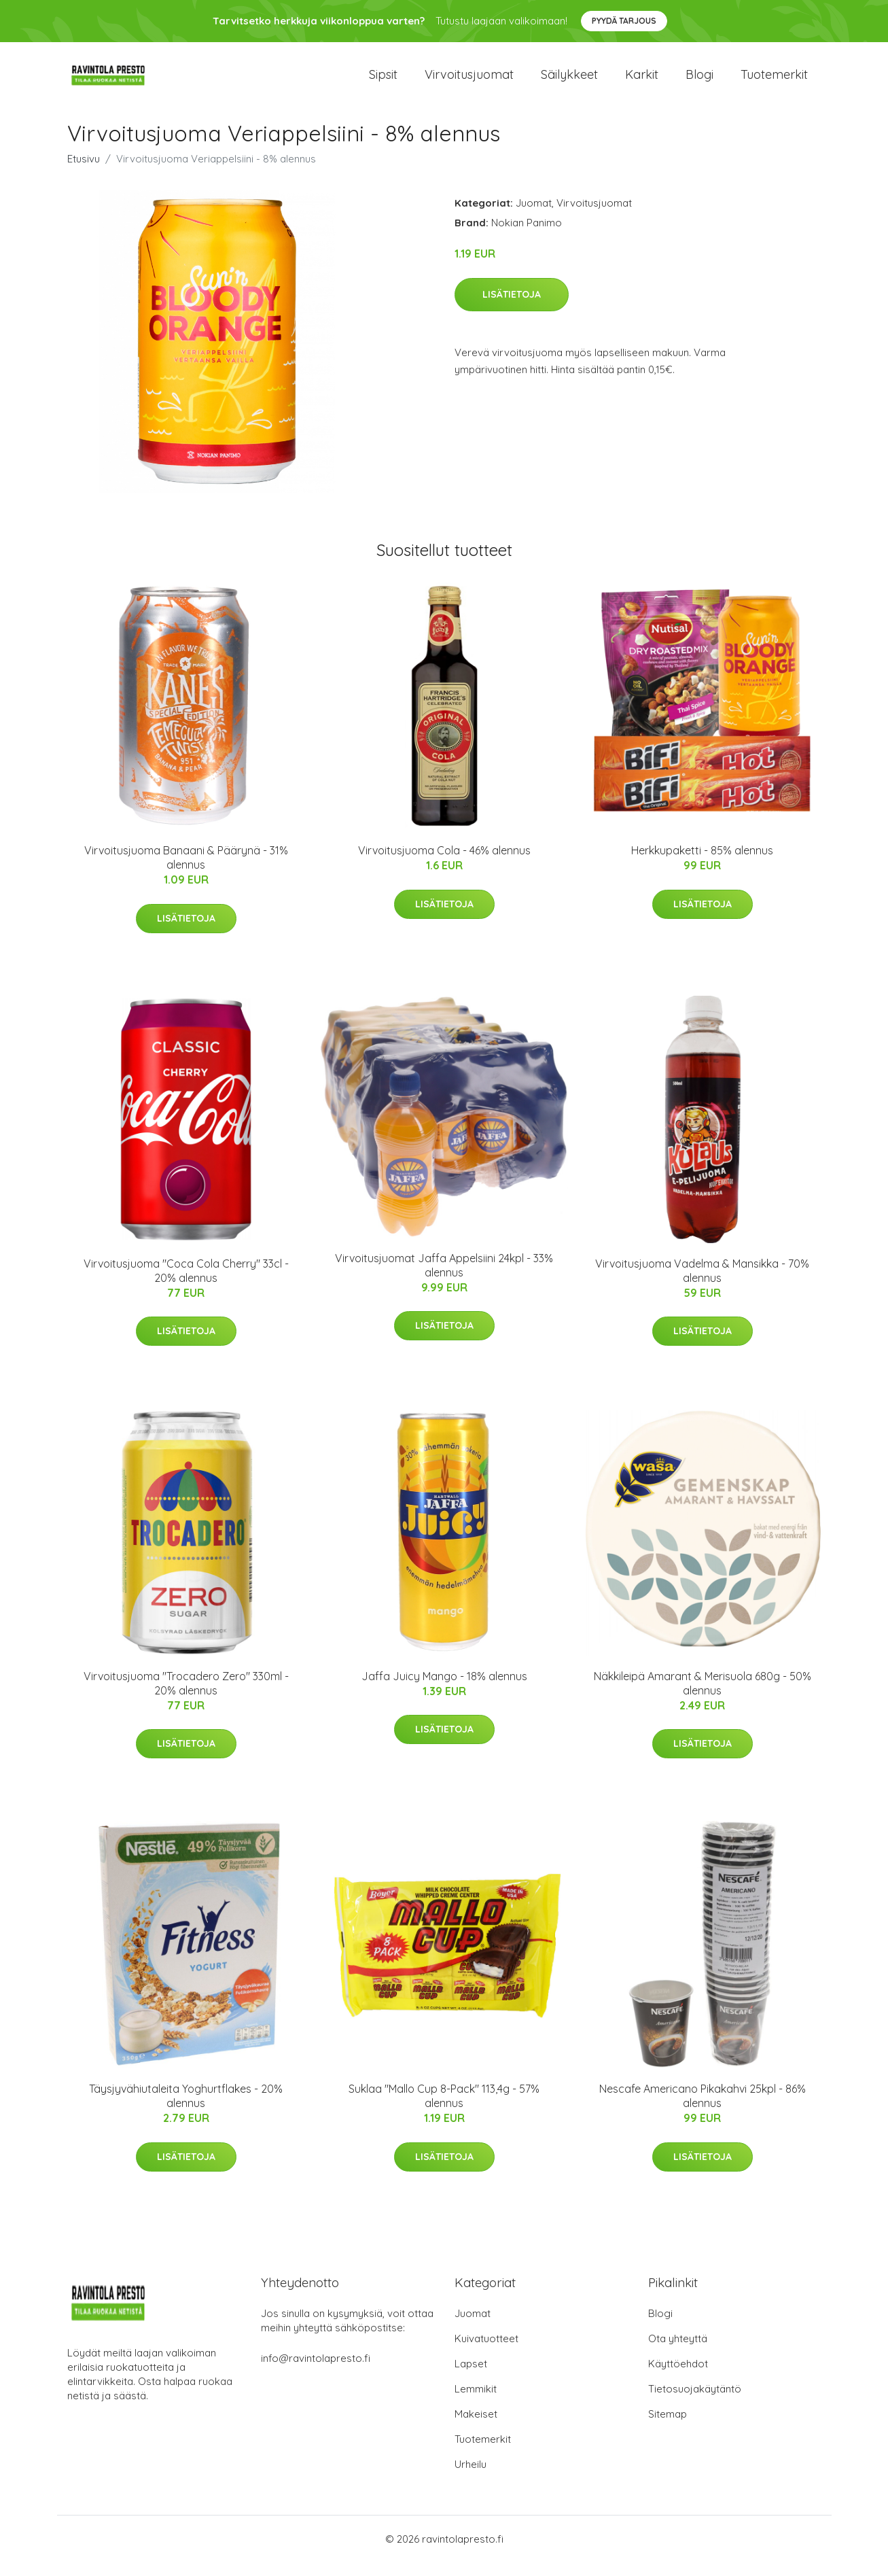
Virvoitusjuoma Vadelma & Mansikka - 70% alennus (702, 1284)
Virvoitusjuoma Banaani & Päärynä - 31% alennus (186, 871)
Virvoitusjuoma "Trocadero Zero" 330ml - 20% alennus (186, 1697)
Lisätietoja (511, 308)
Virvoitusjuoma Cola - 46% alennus (444, 864)
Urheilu (470, 2477)
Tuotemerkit (774, 81)
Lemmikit (476, 2402)
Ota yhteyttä (677, 2352)
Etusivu (83, 172)
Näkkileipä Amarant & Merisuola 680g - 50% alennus (702, 1697)
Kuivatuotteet (486, 2352)
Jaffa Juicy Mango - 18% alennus (444, 1689)
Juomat (534, 216)
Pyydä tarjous (624, 21)
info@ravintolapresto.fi (315, 2371)
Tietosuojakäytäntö (694, 2402)
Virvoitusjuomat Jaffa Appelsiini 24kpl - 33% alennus (444, 1279)
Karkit (641, 81)
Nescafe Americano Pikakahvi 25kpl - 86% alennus (702, 2109)
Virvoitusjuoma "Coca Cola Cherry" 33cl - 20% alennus (186, 1284)
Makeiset (476, 2427)
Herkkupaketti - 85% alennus (702, 864)
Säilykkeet (569, 81)
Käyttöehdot (678, 2377)
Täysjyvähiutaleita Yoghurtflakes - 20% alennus (186, 2109)
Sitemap (667, 2427)
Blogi (699, 81)
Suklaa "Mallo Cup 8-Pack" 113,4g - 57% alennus (444, 2109)
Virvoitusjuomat (469, 81)
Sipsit (383, 81)
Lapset (471, 2377)
